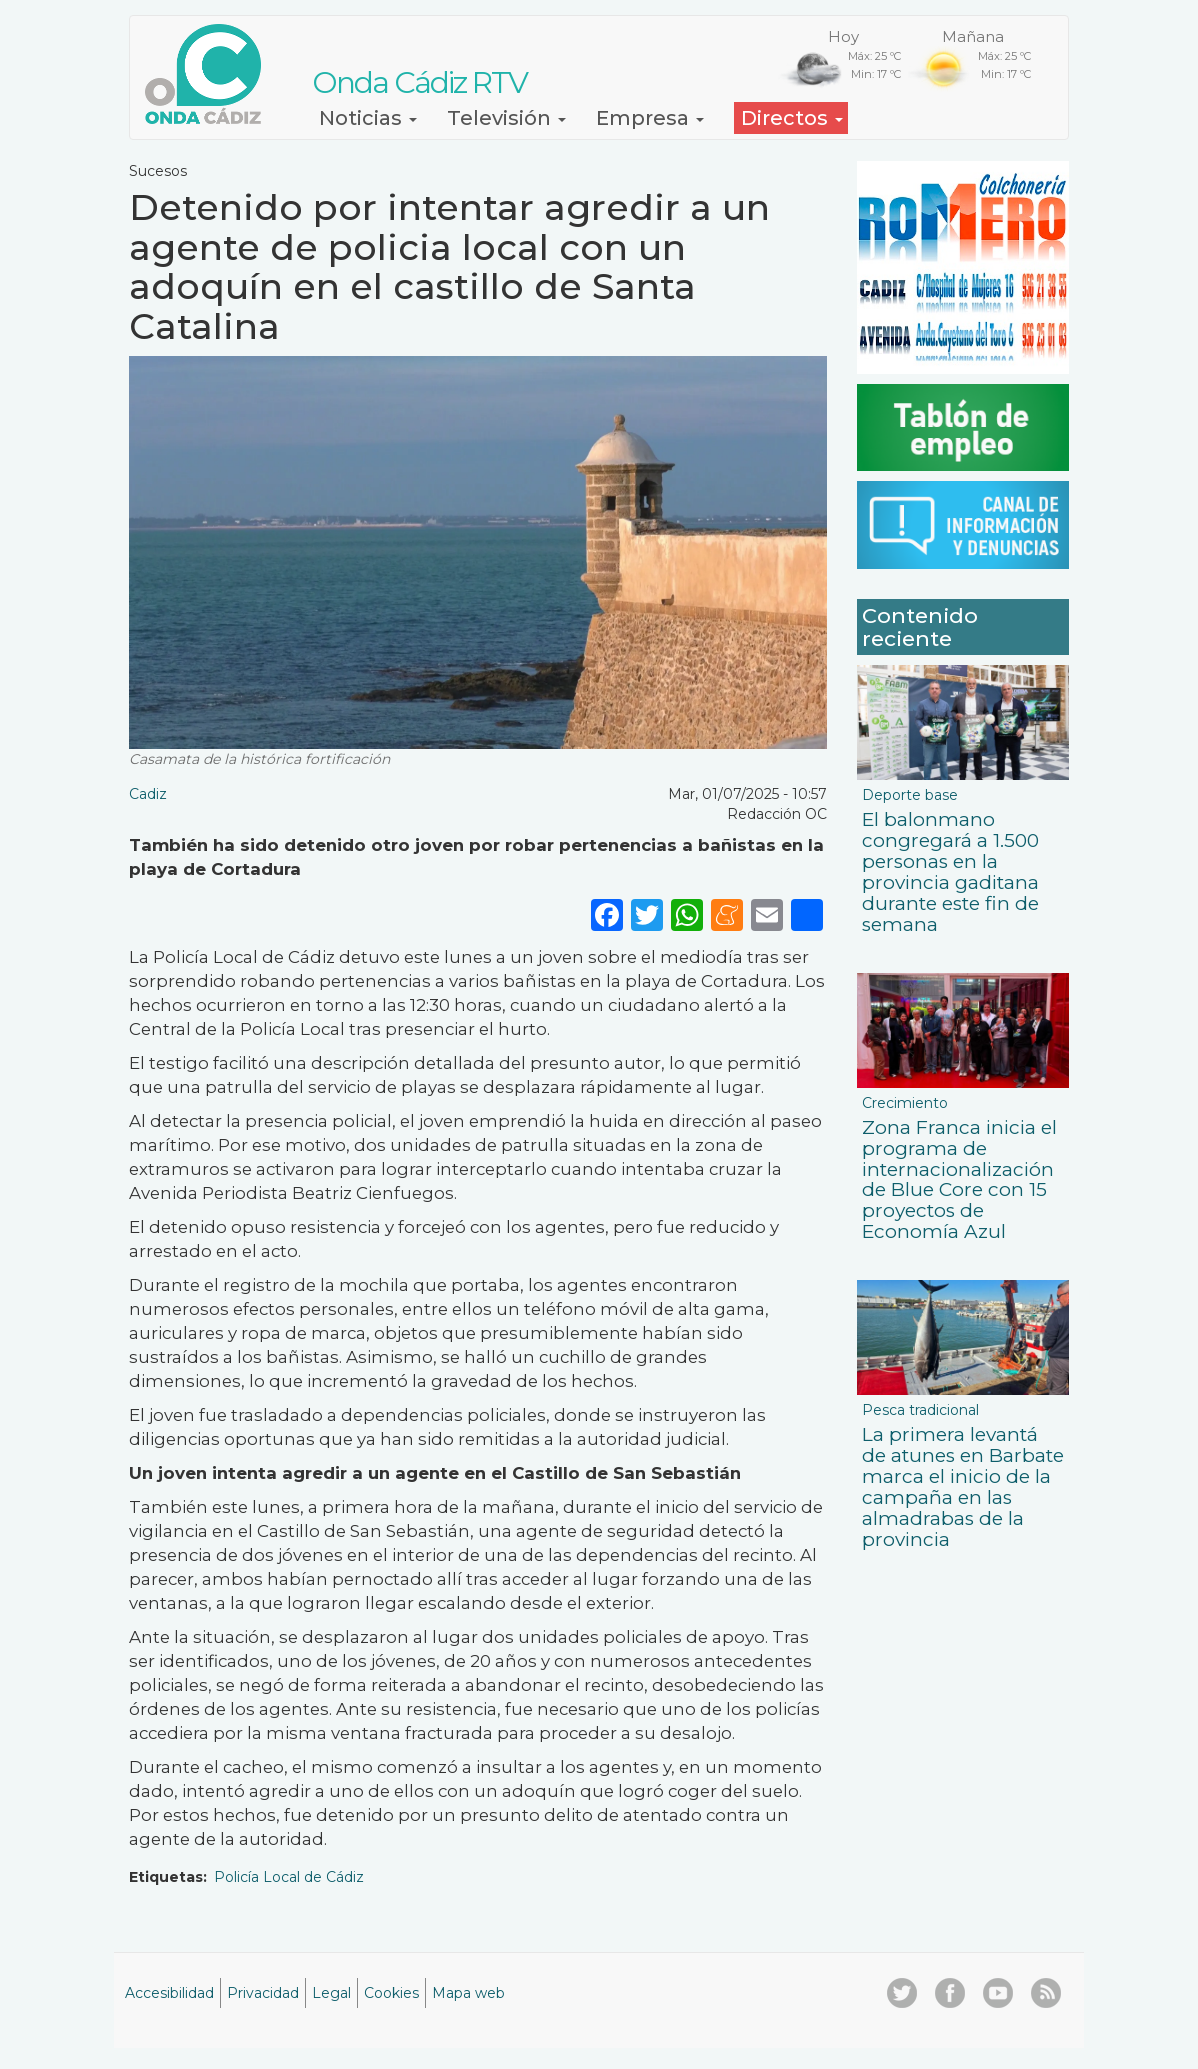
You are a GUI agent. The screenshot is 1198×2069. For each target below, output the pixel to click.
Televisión (506, 118)
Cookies (391, 1993)
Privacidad (263, 1993)
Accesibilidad (169, 1993)
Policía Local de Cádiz (289, 1877)
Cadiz (148, 794)
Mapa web (468, 1993)
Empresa (650, 118)
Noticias (368, 118)
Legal (331, 1993)
